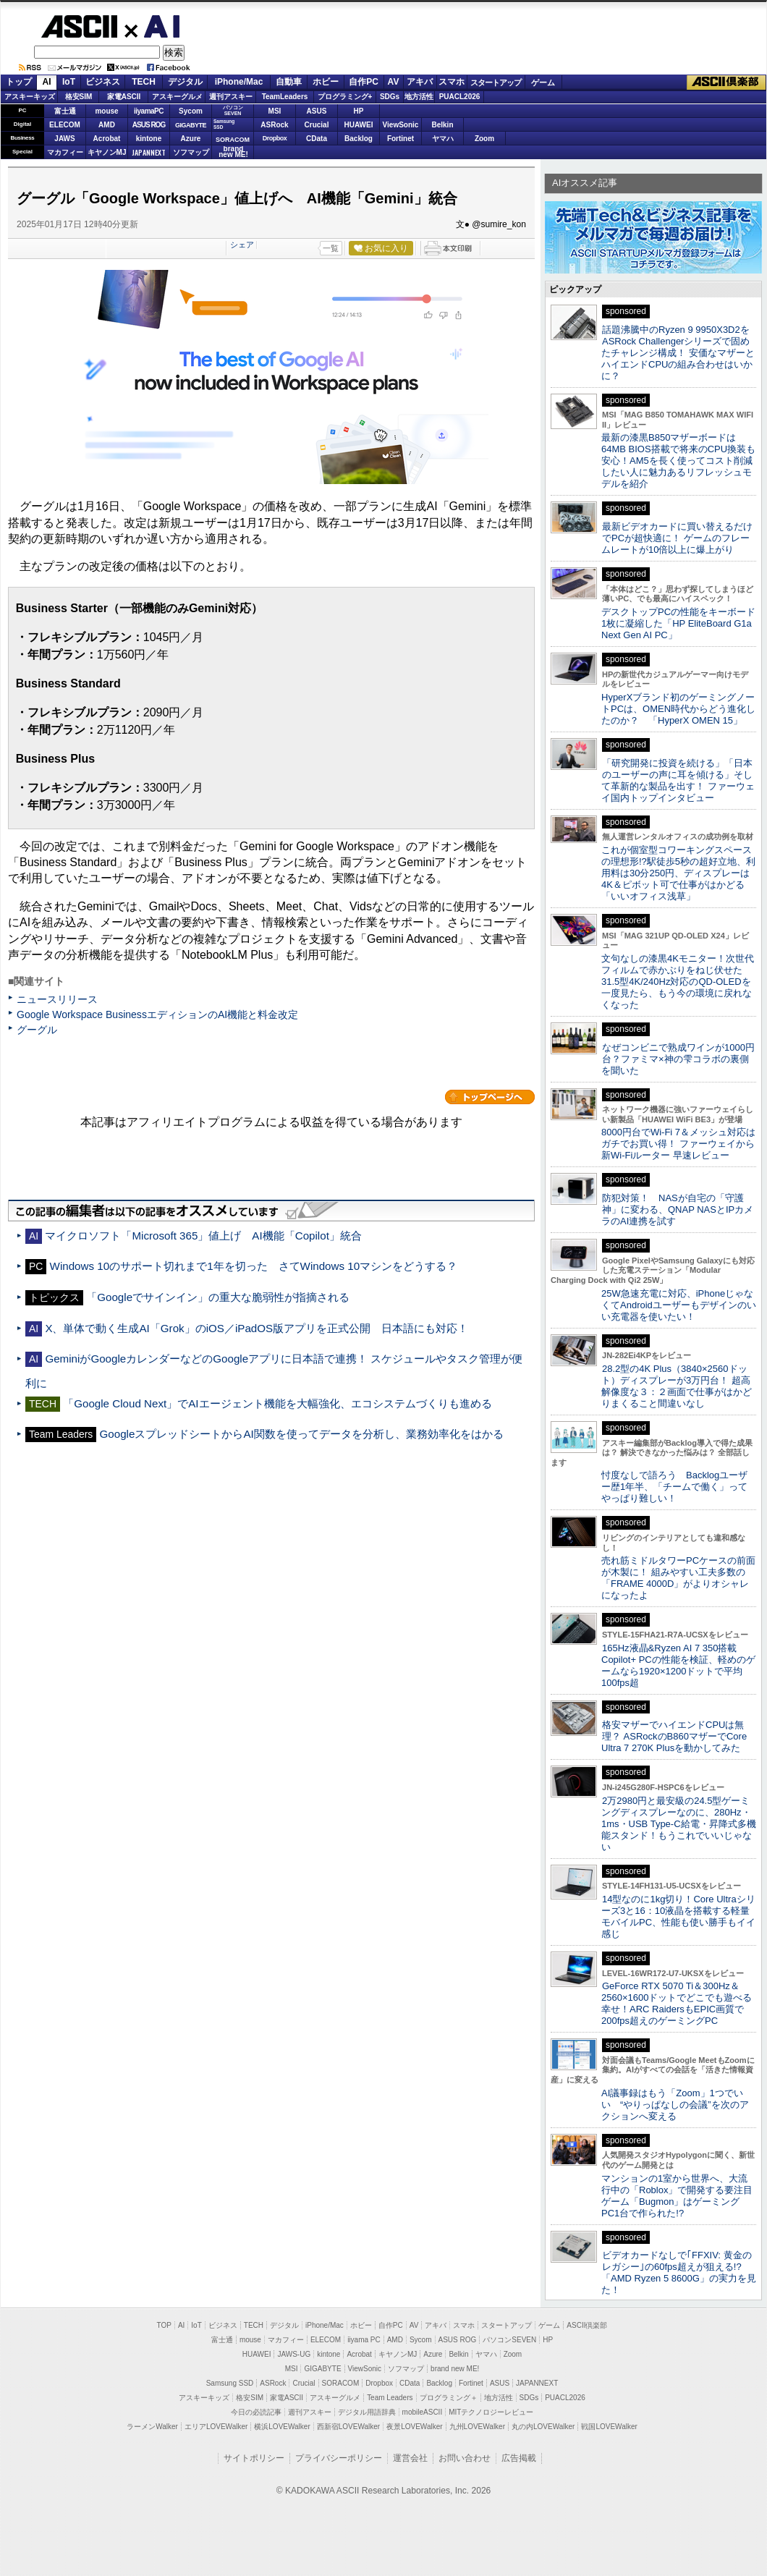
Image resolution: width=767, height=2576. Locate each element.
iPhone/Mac (239, 82)
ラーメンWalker (152, 2427)
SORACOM (341, 2383)
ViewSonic (401, 125)
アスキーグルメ (177, 97)
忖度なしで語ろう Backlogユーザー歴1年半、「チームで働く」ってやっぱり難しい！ (674, 1487)
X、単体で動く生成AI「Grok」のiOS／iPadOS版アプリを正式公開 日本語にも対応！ (262, 1328)
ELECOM (64, 125)
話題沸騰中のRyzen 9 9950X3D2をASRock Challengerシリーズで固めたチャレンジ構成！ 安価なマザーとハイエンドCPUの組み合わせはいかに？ (678, 352)
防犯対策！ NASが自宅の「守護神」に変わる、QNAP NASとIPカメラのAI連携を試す (677, 1209)
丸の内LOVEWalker (543, 2427)
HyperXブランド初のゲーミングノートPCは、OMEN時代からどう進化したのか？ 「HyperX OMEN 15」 (678, 709)
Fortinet (400, 139)
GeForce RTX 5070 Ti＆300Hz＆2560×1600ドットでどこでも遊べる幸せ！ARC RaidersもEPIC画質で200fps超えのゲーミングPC (676, 2003)
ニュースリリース (57, 999)
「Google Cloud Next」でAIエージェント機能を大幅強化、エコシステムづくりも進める (277, 1403)
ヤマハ (443, 139)
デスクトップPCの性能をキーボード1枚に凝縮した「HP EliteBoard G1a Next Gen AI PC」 (678, 623)
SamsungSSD (223, 124)
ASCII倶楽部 (726, 82)
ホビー (326, 82)
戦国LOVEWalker (609, 2427)
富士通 (65, 111)
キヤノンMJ (107, 152)
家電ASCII (124, 97)
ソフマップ (191, 152)
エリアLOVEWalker (216, 2427)
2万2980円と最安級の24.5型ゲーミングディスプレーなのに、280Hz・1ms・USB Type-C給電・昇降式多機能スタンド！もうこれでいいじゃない (678, 1823)
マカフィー (65, 152)
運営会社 (410, 2458)
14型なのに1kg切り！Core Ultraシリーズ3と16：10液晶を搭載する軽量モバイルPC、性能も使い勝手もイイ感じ (678, 1916)
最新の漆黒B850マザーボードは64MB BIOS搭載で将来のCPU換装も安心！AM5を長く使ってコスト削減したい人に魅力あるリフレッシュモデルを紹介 (678, 460)
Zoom (484, 139)
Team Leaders (389, 2398)
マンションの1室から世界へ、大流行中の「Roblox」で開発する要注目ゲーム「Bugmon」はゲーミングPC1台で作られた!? (677, 2196)
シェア (242, 244)
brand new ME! (455, 2369)
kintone (149, 139)
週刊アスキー (231, 97)
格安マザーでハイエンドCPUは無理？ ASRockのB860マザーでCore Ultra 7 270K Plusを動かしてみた (674, 1736)
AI (153, 26)
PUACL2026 (459, 97)
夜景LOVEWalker (414, 2427)
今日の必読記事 (256, 2412)
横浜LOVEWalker (282, 2427)
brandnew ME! (233, 152)
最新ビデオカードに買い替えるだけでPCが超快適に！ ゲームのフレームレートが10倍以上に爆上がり (677, 538)
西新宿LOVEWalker (348, 2427)
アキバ (420, 82)
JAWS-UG (293, 2354)
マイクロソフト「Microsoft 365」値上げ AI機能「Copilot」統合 (203, 1235)
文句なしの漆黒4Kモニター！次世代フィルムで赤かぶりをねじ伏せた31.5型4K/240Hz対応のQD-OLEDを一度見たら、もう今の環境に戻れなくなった (677, 981)
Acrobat (107, 139)
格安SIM (79, 97)
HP (359, 111)
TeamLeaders (285, 97)
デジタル (185, 82)
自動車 (289, 82)
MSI (274, 111)
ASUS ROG (148, 125)
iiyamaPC (149, 111)
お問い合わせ (464, 2458)
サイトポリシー (254, 2458)
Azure (191, 139)
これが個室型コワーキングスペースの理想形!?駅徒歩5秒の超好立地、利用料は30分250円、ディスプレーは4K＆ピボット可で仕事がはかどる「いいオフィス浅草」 (678, 873)
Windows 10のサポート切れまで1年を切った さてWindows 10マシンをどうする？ (254, 1266)
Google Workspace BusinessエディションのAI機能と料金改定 (157, 1014)
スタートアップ (495, 82)
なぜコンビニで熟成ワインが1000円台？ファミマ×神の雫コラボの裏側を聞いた (678, 1059)
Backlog (358, 139)
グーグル (37, 1029)
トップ (19, 82)
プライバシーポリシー (338, 2458)
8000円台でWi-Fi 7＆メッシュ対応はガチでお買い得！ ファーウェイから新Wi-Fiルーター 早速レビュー (678, 1144)
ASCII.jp (79, 26)
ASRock (274, 125)
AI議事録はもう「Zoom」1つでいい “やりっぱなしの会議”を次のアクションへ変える (675, 2105)
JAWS (64, 139)
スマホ (451, 82)
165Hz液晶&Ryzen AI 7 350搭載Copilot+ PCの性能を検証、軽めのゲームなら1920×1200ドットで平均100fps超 (678, 1665)
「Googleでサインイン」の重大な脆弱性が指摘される (217, 1297)
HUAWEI (358, 125)
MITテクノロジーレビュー (491, 2412)
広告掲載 (518, 2458)
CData (316, 139)
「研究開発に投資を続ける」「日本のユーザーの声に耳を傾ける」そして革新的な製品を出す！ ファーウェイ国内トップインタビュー (678, 780)
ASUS (317, 111)
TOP (164, 2325)
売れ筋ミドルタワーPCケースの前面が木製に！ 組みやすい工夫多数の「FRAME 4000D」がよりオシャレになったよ (678, 1578)
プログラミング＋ (449, 2398)
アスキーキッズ (29, 97)
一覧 (331, 248)
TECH (144, 82)
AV (393, 82)
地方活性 (418, 97)
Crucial (317, 125)
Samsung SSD (230, 2383)
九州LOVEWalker (477, 2427)
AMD (106, 125)
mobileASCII (422, 2412)
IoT (68, 82)
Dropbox (275, 138)
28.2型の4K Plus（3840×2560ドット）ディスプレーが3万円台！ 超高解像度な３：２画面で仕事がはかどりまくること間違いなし (676, 1386)
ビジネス (102, 82)
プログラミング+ (345, 97)
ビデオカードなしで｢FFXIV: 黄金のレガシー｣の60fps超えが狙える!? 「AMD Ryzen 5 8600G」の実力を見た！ (678, 2272)
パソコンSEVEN (233, 110)
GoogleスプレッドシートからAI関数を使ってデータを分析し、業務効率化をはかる (302, 1434)
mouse (106, 111)
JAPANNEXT (149, 152)
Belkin (442, 125)
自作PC (363, 82)
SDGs (389, 97)
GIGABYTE (190, 125)
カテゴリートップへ (490, 1097)
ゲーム (543, 82)
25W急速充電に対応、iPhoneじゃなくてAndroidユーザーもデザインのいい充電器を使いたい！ (678, 1305)
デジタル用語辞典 (367, 2412)
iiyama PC (364, 2340)
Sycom (191, 111)
